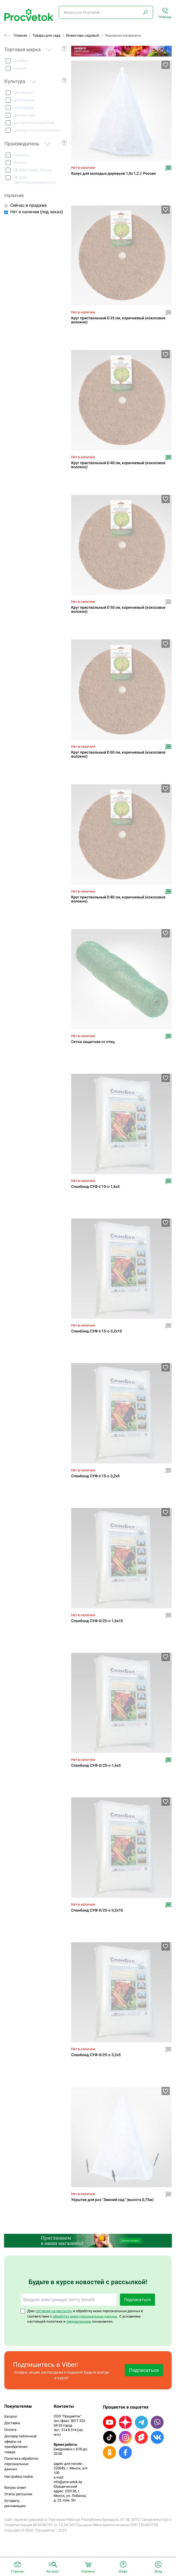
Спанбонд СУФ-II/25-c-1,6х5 (96, 1765)
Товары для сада (46, 35)
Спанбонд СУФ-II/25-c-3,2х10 (97, 1910)
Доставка (12, 2423)
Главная (20, 35)
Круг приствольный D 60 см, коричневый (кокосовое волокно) (118, 754)
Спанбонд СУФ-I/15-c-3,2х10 (96, 1331)
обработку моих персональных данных (85, 2316)
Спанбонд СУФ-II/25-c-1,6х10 (97, 1621)
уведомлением (78, 2321)
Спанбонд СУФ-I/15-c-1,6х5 (95, 1187)
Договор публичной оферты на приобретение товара (20, 2444)
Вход (158, 2571)
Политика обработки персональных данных (21, 2463)
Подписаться (137, 2299)
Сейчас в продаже (28, 205)
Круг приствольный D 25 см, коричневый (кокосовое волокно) (118, 320)
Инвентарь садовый (82, 35)
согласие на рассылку (54, 2311)
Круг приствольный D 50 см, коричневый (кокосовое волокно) (118, 610)
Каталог (10, 2416)
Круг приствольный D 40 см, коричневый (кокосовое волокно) (118, 465)
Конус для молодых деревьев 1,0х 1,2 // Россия (113, 174)
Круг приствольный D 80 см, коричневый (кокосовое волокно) (118, 899)
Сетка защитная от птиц (93, 1042)
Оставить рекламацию (15, 2503)
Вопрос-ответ (15, 2488)
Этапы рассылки (18, 2494)
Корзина (88, 2571)
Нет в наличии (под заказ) (36, 211)
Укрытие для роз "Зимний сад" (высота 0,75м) (112, 2200)
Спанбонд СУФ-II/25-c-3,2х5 (96, 2055)
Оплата (10, 2430)
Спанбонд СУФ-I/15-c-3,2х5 (95, 1476)
